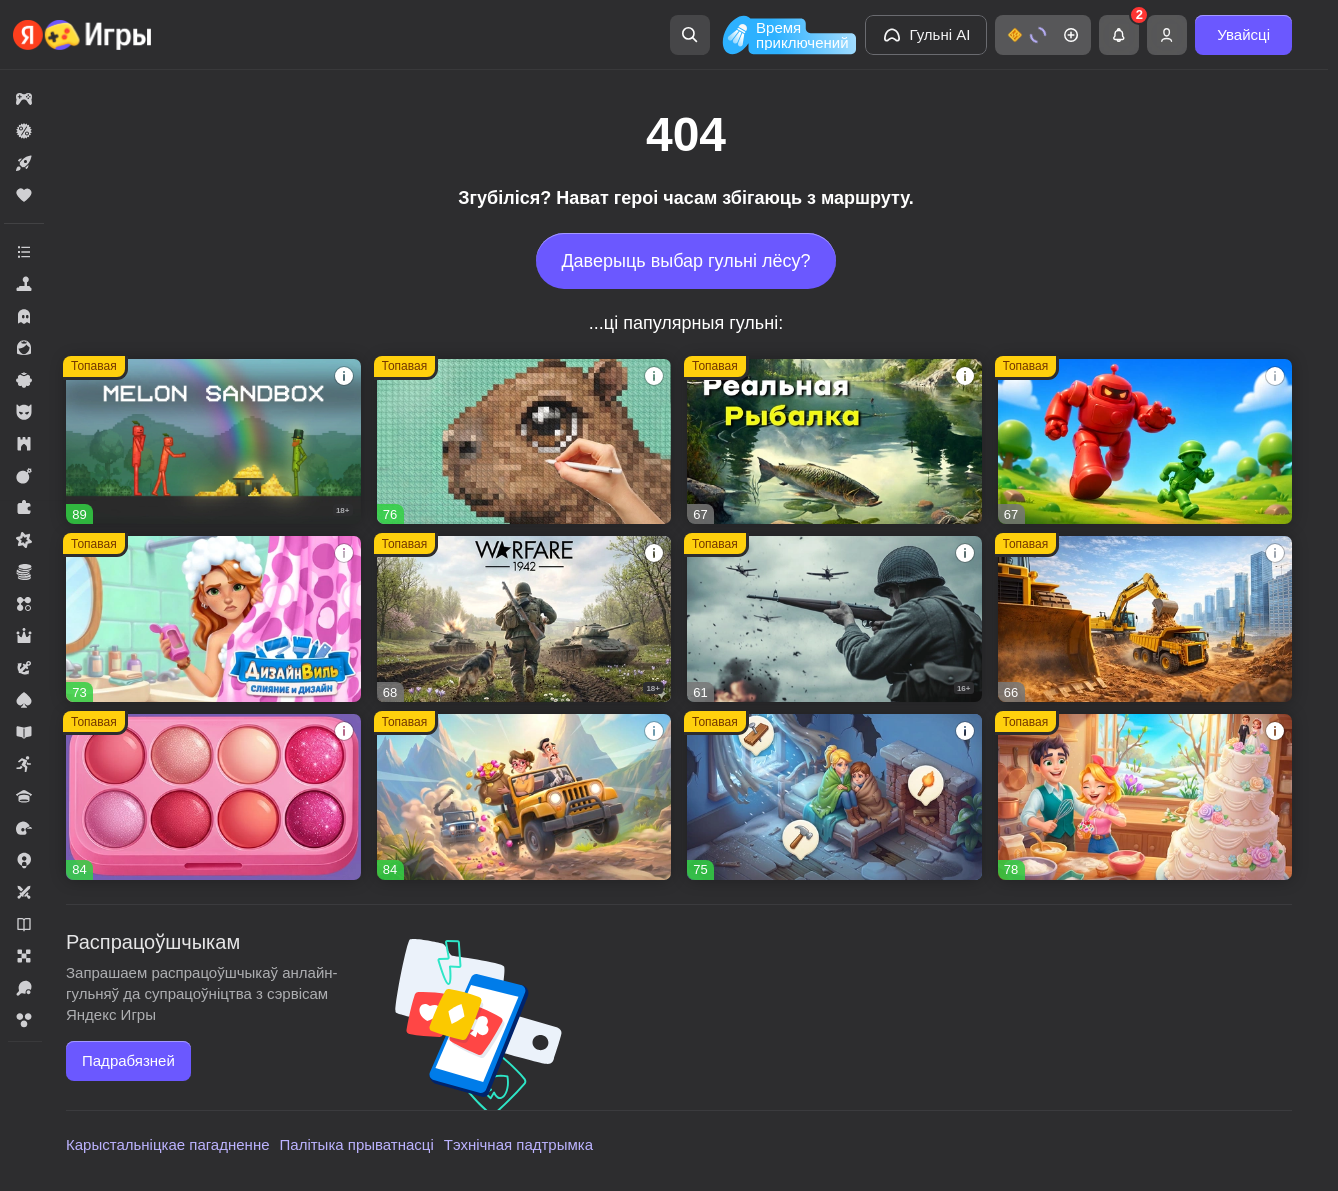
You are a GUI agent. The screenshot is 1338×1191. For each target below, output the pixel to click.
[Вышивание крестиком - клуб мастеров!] (524, 442)
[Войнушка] (1145, 442)
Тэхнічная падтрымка (518, 1144)
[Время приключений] (787, 35)
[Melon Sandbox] (213, 442)
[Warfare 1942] (524, 619)
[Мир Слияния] (834, 797)
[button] (1043, 35)
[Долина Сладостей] (1145, 797)
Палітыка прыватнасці (357, 1144)
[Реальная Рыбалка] (834, 442)
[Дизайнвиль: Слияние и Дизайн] (213, 619)
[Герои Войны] (834, 619)
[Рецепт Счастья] (213, 797)
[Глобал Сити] (1145, 619)
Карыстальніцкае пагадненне (168, 1144)
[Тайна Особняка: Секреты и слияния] (524, 797)
